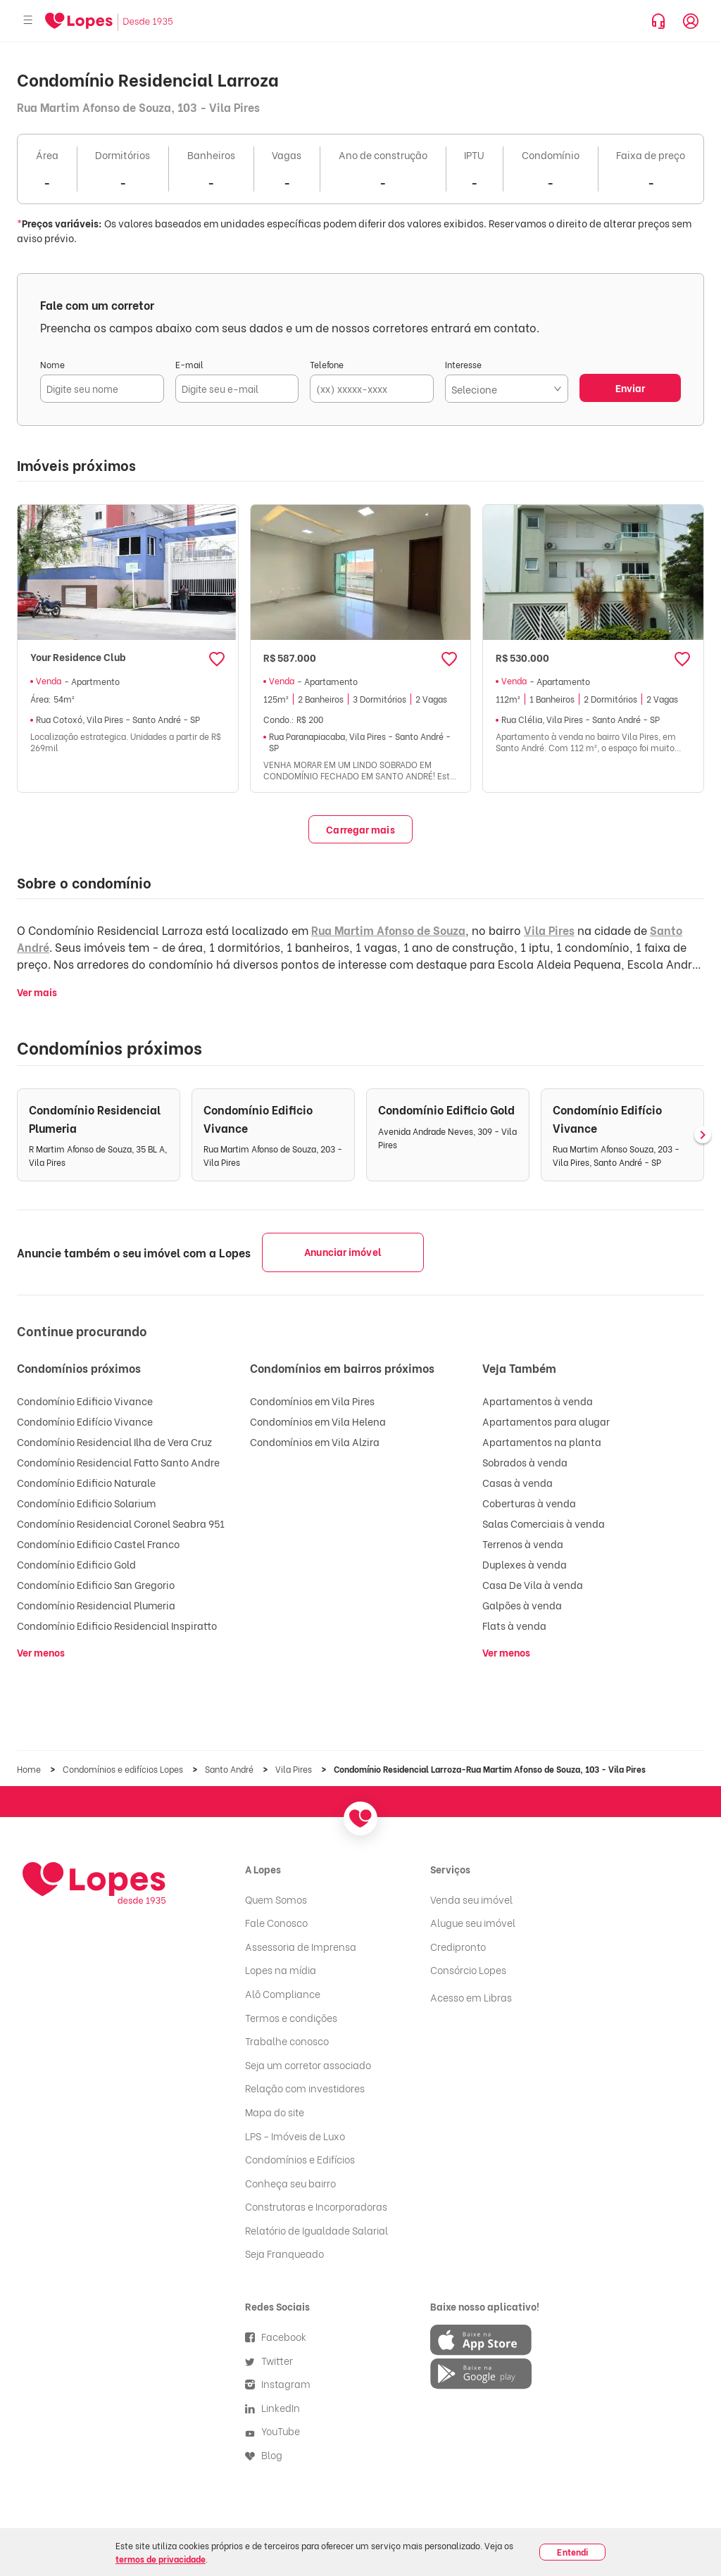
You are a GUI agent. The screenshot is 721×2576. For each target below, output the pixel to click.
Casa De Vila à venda (532, 1584)
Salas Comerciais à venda (543, 1523)
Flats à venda (514, 1625)
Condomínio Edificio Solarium (86, 1502)
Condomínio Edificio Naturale (86, 1482)
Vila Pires (549, 930)
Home (30, 1769)
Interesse (463, 364)
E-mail (189, 364)
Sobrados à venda (525, 1462)
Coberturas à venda (529, 1502)
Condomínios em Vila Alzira (315, 1441)
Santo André (230, 1769)
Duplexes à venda (524, 1564)
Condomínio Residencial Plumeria (96, 1604)
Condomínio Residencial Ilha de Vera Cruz (114, 1441)
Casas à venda (517, 1482)
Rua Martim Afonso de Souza (388, 930)
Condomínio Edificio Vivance (85, 1400)
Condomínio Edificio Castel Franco (98, 1543)
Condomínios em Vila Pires (312, 1400)
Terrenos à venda (522, 1543)
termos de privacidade (160, 2559)
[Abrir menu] (28, 20)
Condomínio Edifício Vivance (85, 1421)
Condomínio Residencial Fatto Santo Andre (118, 1462)
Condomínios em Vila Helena (318, 1421)
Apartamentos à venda (537, 1400)
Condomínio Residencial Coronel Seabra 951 (121, 1523)
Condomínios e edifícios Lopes (124, 1769)
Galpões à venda (522, 1604)
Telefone (327, 364)
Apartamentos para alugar (546, 1421)
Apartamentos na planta (541, 1441)
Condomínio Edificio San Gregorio (96, 1584)
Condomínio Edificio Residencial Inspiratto (117, 1625)
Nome (52, 364)
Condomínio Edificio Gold (76, 1564)
